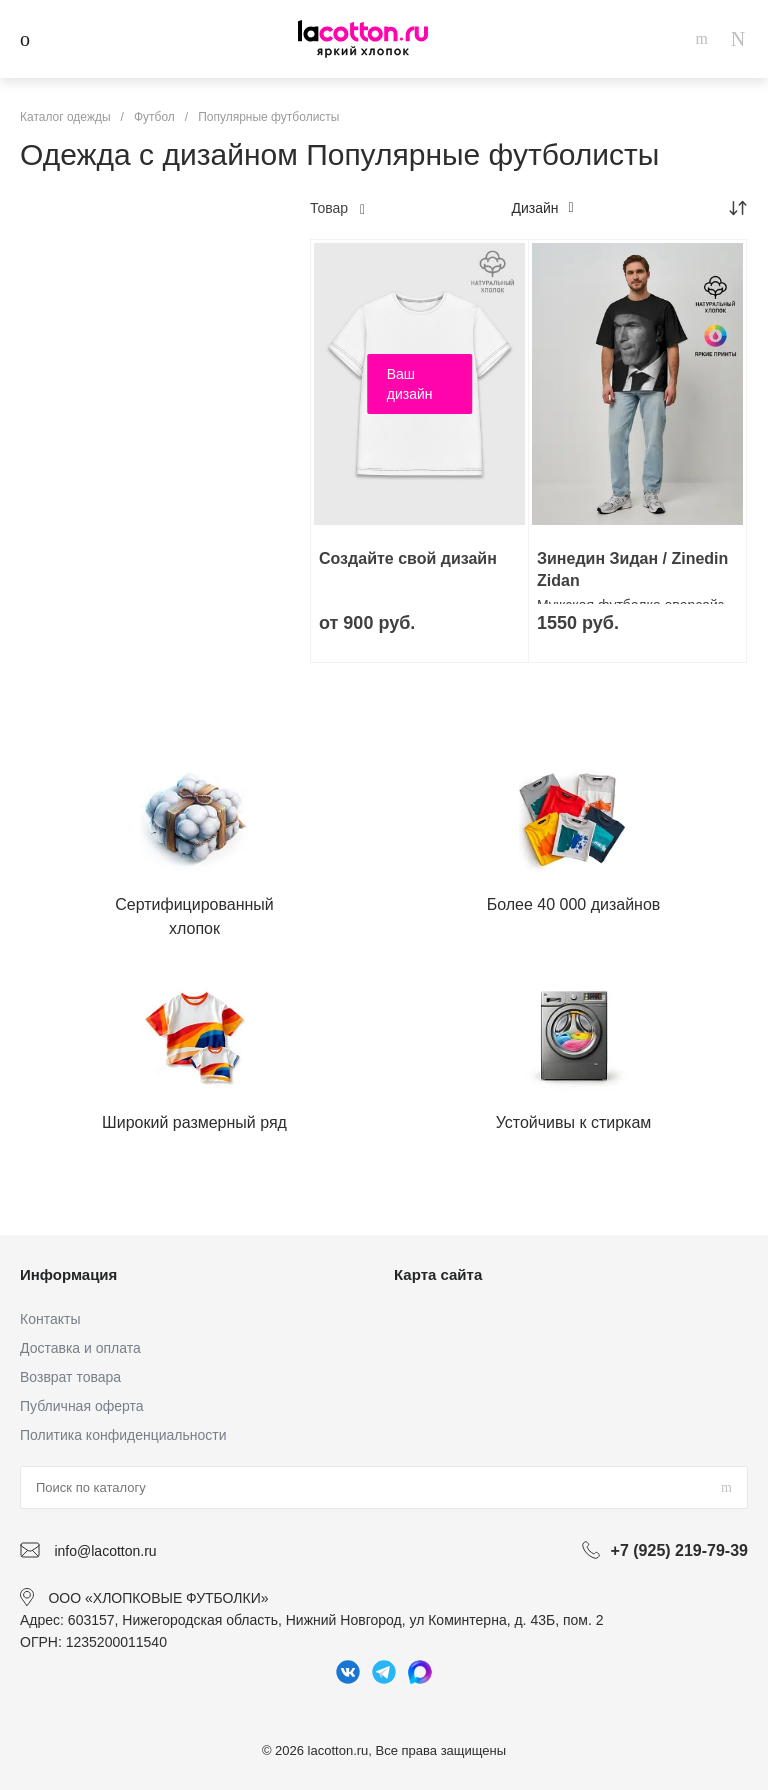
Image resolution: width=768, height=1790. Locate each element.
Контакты (50, 1319)
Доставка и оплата (80, 1348)
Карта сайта (438, 1274)
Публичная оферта (82, 1406)
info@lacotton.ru (105, 1551)
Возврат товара (70, 1377)
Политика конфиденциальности (123, 1435)
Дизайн (542, 208)
